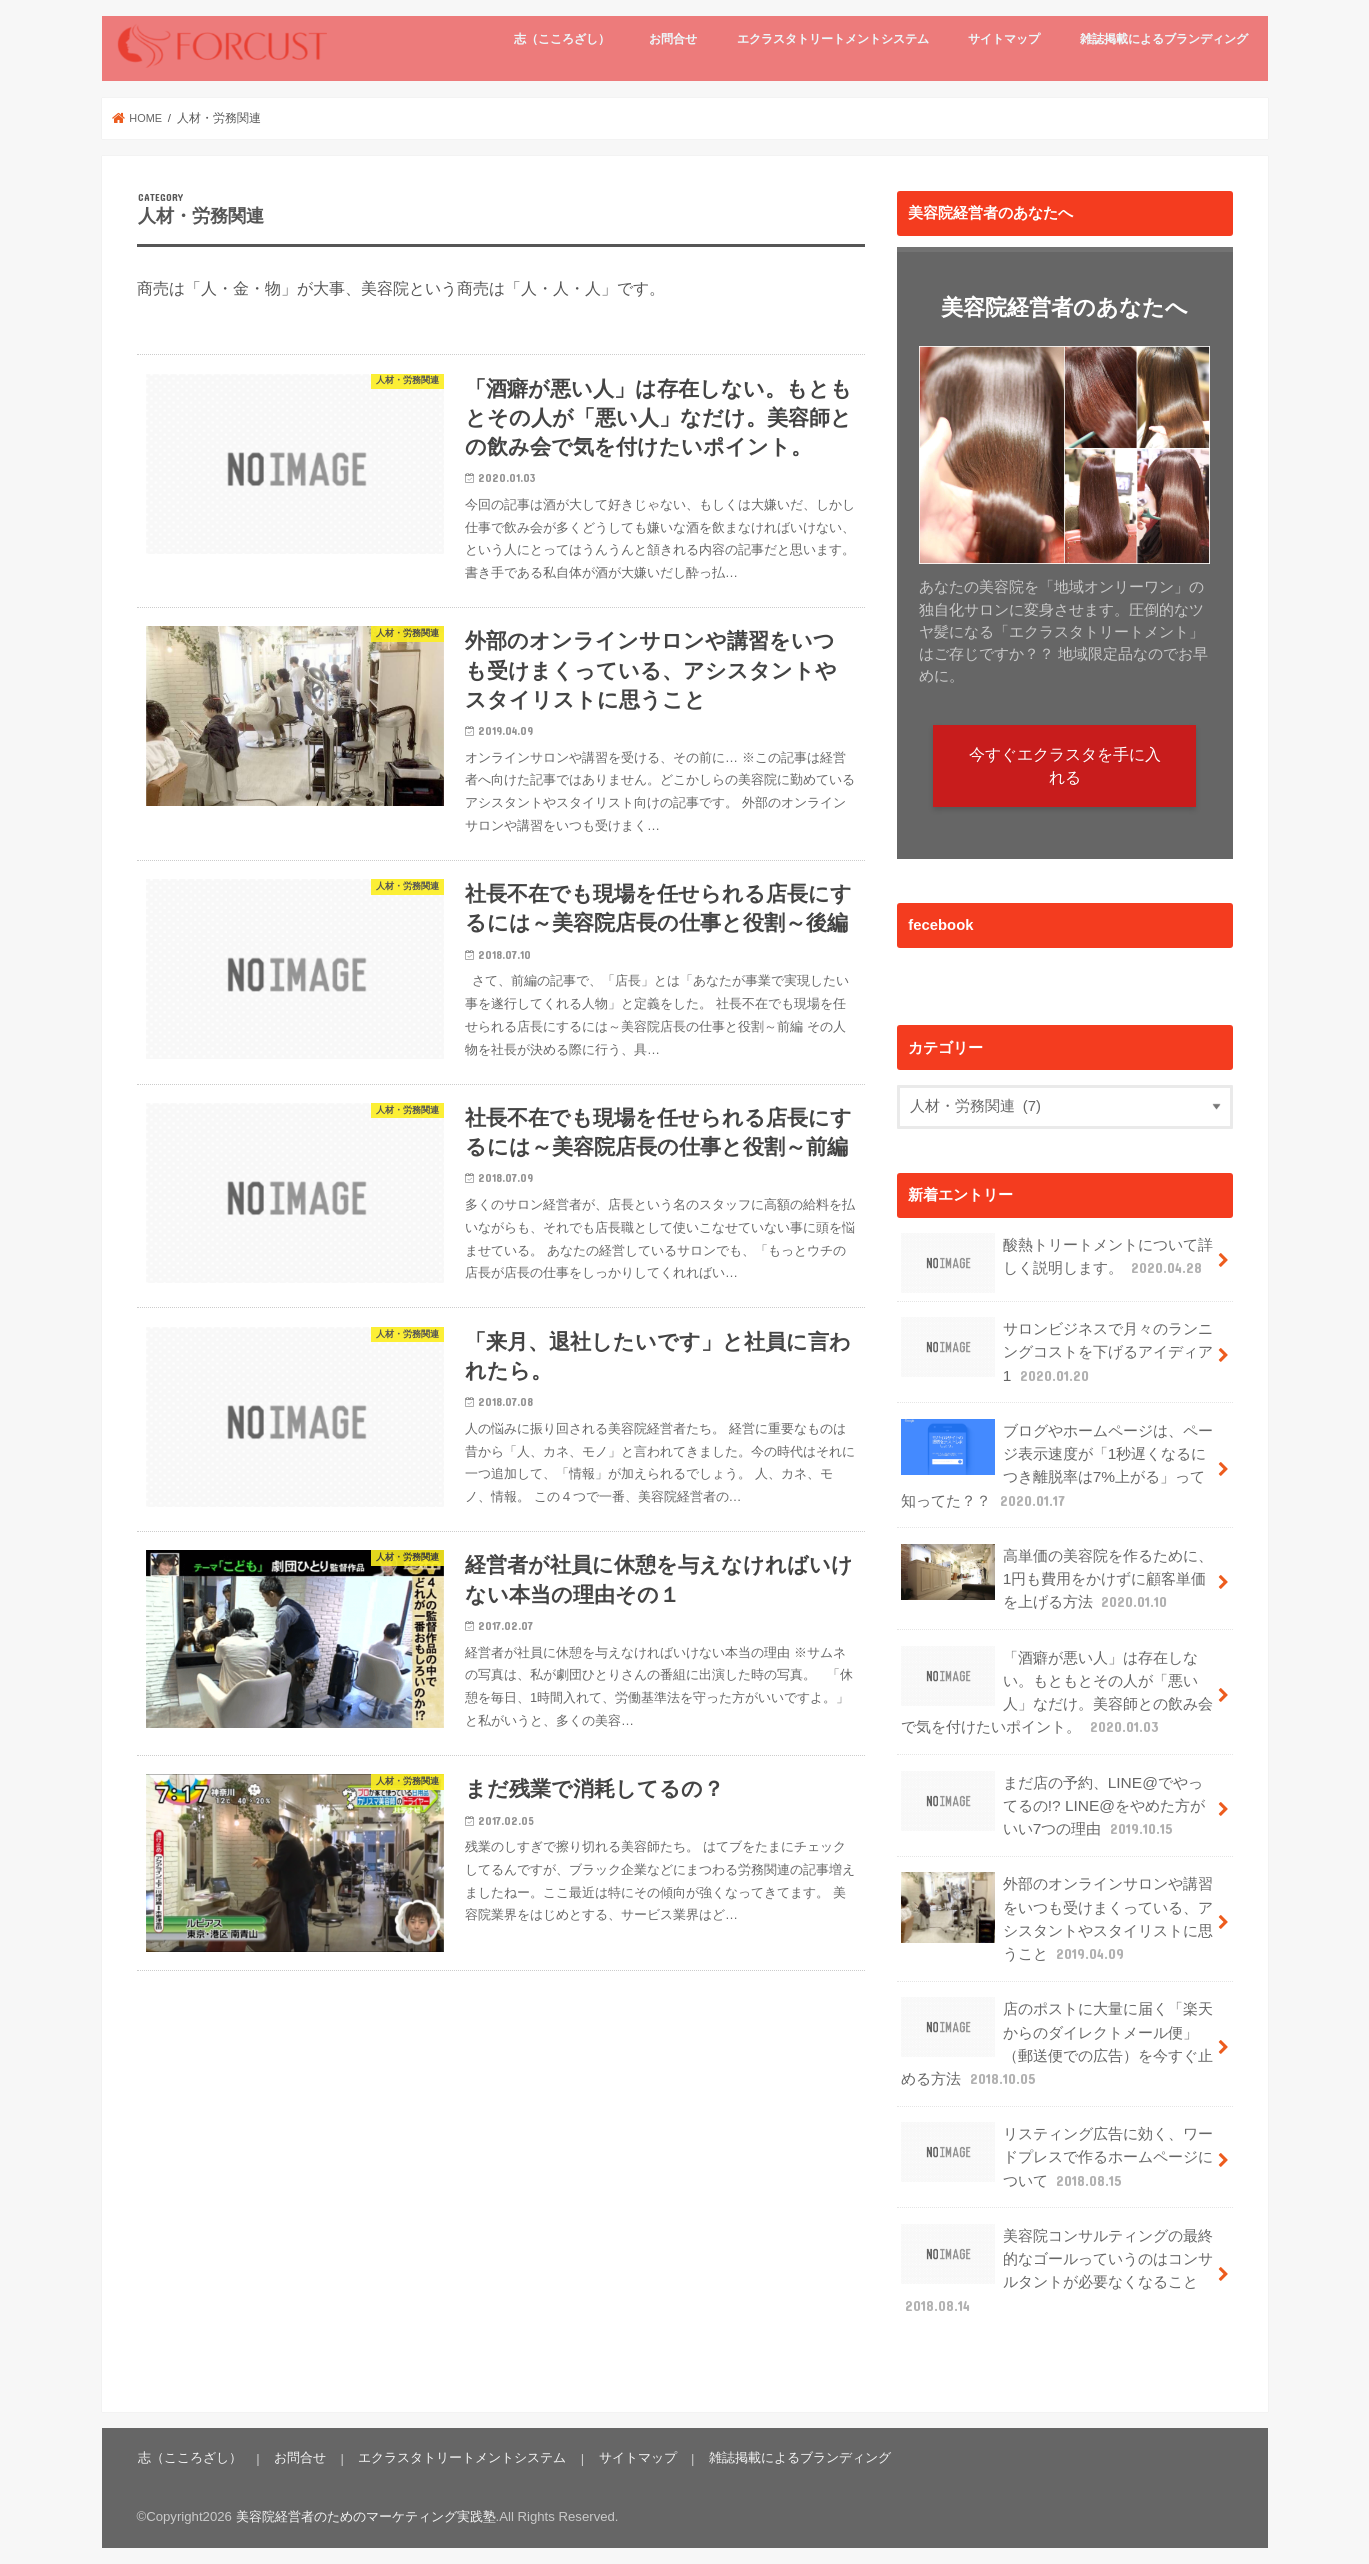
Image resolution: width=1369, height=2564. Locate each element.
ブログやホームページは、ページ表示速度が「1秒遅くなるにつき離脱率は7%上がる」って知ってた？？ (1057, 1463)
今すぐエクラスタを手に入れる (1065, 769)
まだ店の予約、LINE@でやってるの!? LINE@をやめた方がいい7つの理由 (1051, 1810)
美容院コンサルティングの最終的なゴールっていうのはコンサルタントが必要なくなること (1057, 2256)
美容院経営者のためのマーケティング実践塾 (366, 2499)
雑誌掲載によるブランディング (1164, 39)
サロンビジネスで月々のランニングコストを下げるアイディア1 (1057, 1354)
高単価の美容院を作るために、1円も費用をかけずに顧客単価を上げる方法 (1057, 1571)
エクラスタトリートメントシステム (833, 39)
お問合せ (673, 39)
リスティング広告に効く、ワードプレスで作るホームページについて (1057, 2146)
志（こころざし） (562, 39)
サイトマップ (1004, 39)
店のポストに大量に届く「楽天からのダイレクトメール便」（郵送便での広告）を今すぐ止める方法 (1057, 2039)
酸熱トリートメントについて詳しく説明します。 (1057, 1267)
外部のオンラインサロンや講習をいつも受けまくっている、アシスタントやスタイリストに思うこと (1057, 1919)
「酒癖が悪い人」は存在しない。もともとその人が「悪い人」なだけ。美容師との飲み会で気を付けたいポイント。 (1057, 1691)
